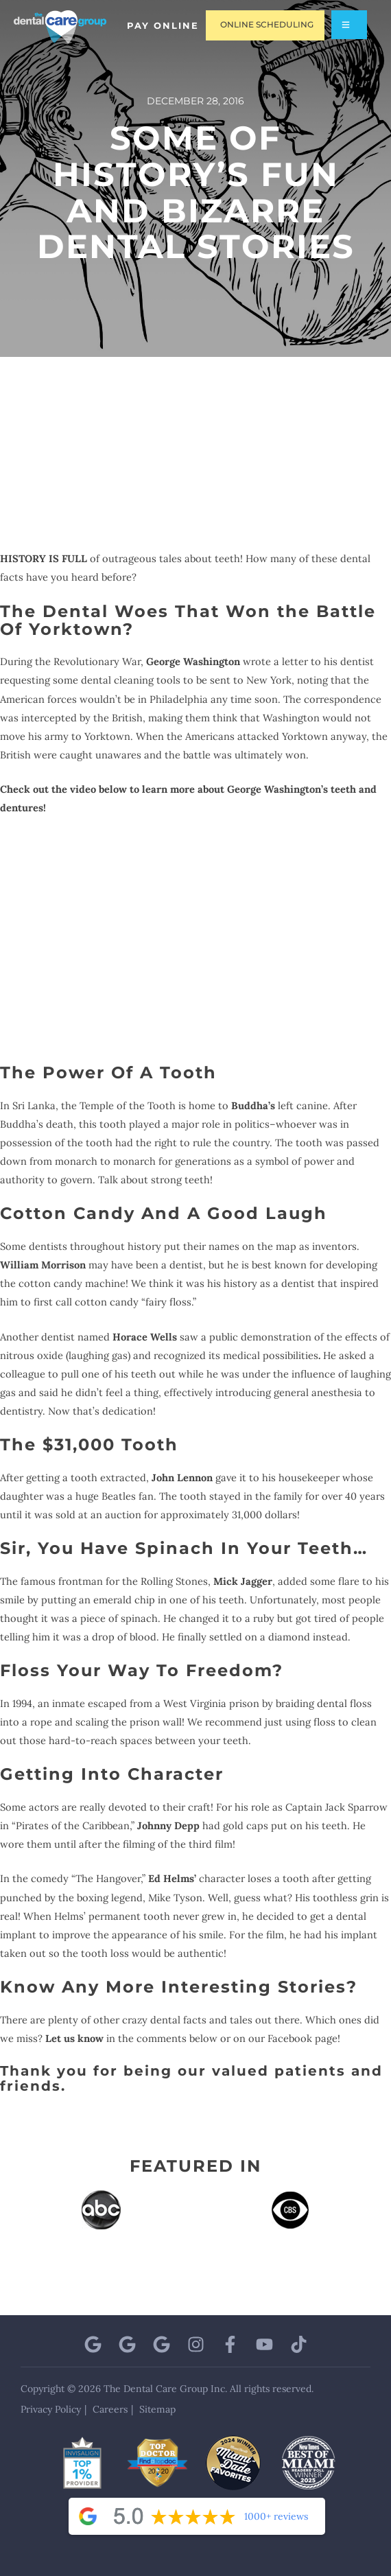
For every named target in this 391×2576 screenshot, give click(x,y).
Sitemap (157, 2409)
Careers (110, 2409)
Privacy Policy (51, 2409)
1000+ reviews (276, 2516)
